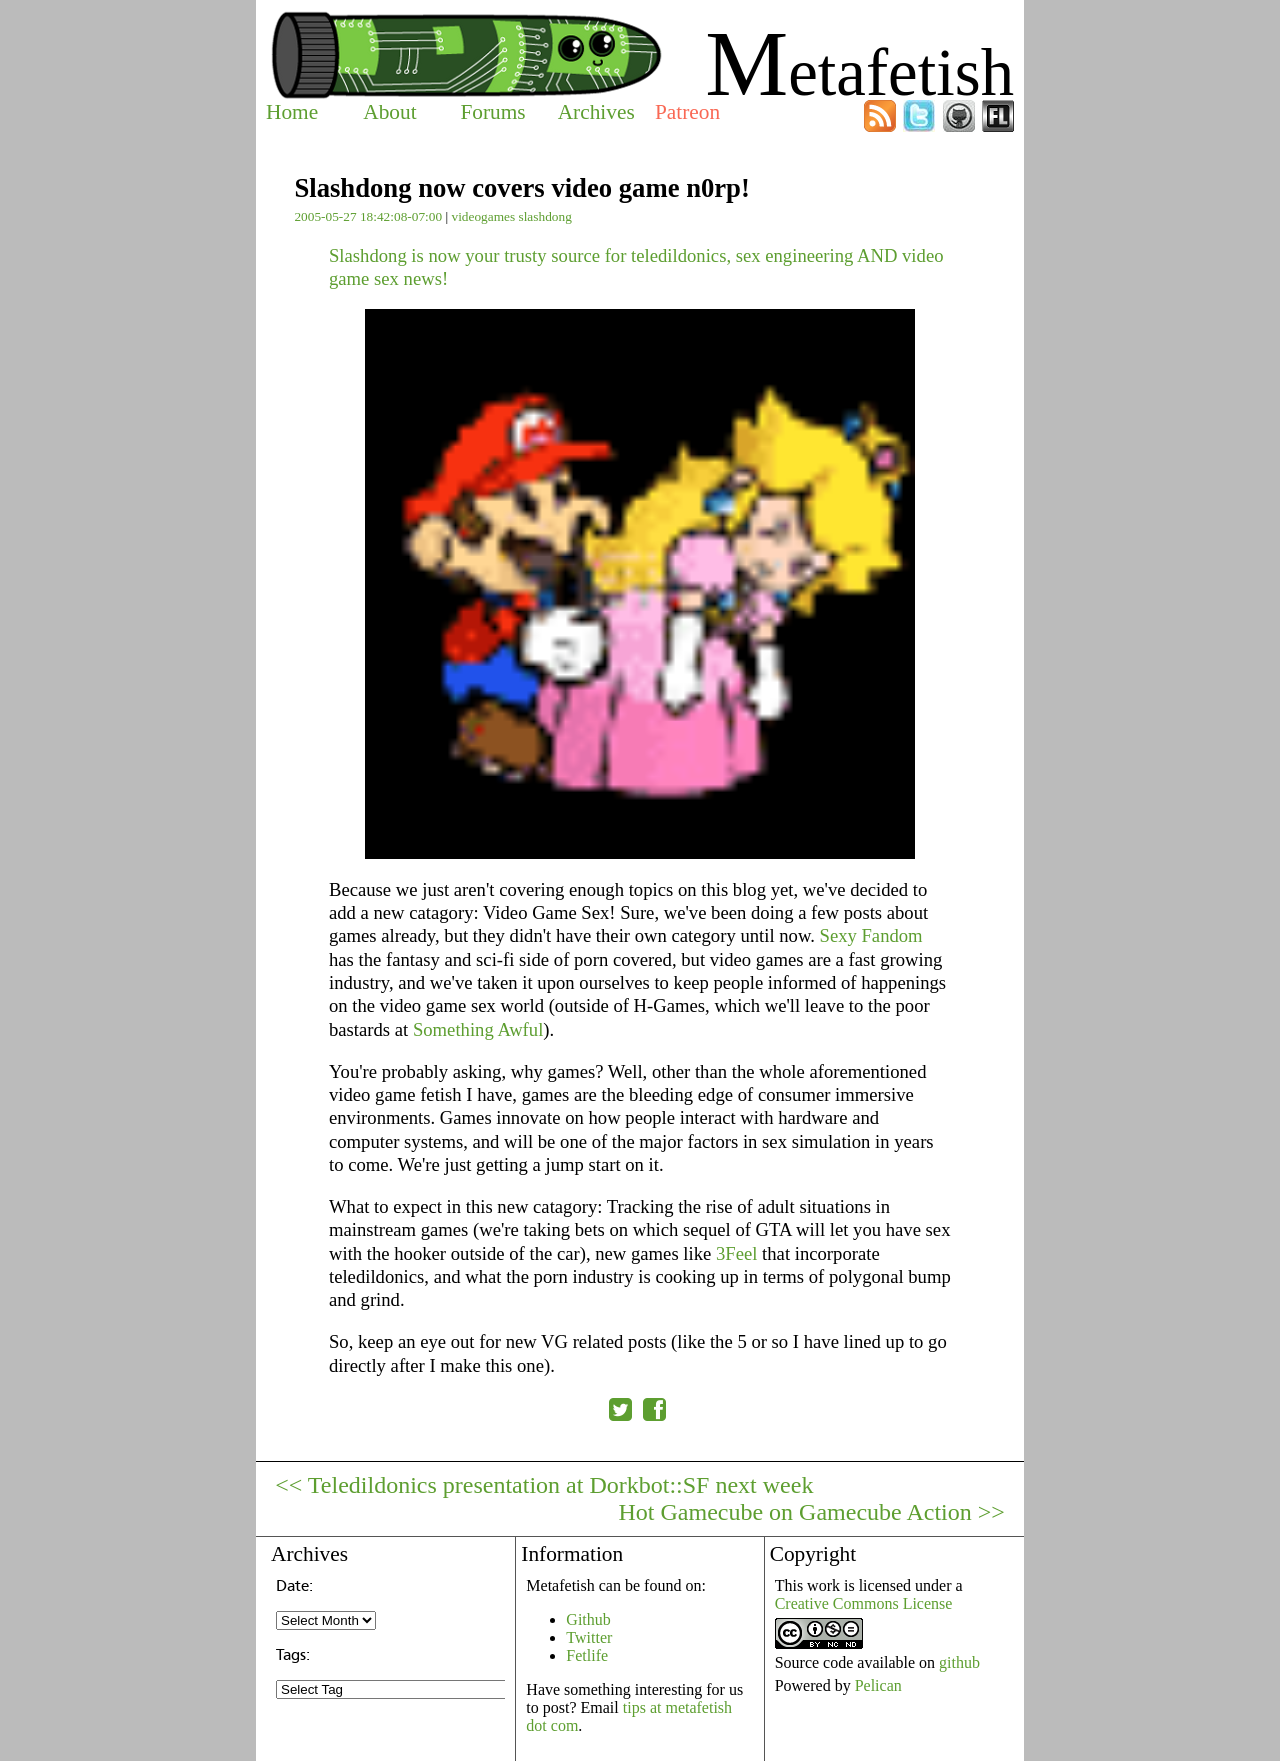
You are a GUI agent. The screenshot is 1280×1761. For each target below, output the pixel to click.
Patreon (687, 112)
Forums (492, 112)
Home (292, 112)
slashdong (544, 216)
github (959, 1662)
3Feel (736, 1253)
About (389, 112)
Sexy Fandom (871, 935)
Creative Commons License (864, 1603)
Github (588, 1619)
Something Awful (478, 1029)
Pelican (878, 1685)
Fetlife (587, 1655)
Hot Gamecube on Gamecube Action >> (812, 1512)
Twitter (589, 1637)
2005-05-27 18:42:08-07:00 (368, 216)
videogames (483, 216)
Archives (596, 112)
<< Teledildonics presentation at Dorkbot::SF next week (544, 1485)
